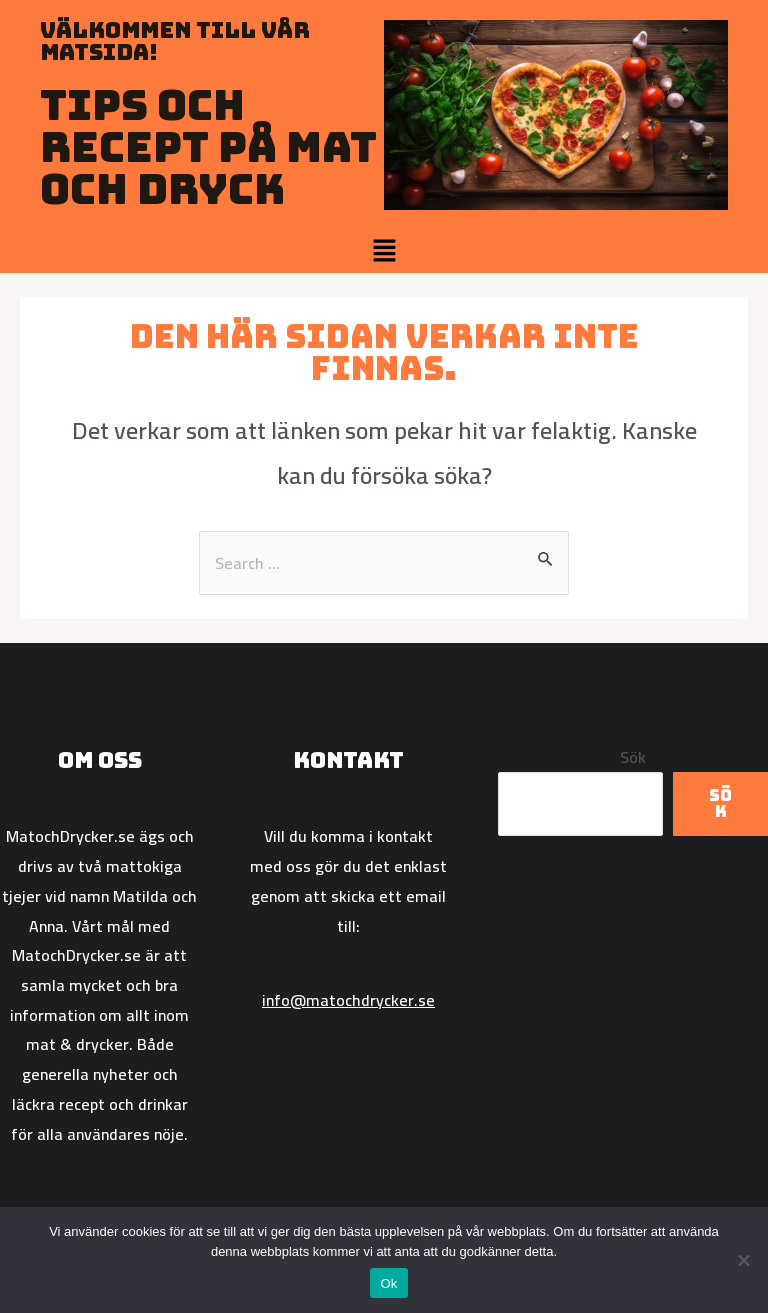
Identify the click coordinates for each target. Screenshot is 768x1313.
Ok (388, 1283)
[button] (384, 251)
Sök (633, 757)
